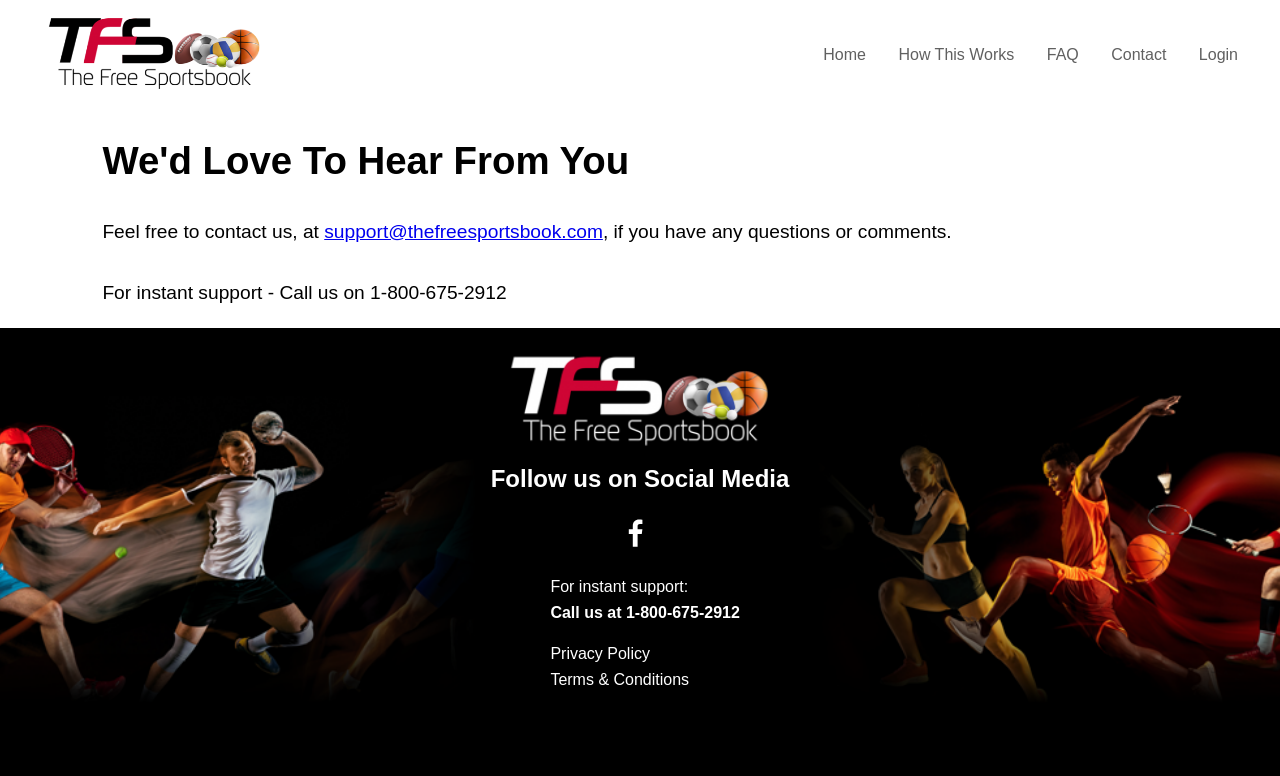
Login (1218, 54)
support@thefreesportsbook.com (463, 231)
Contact (1138, 54)
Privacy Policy (600, 653)
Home (844, 54)
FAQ (1063, 54)
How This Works (956, 54)
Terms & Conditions (619, 679)
